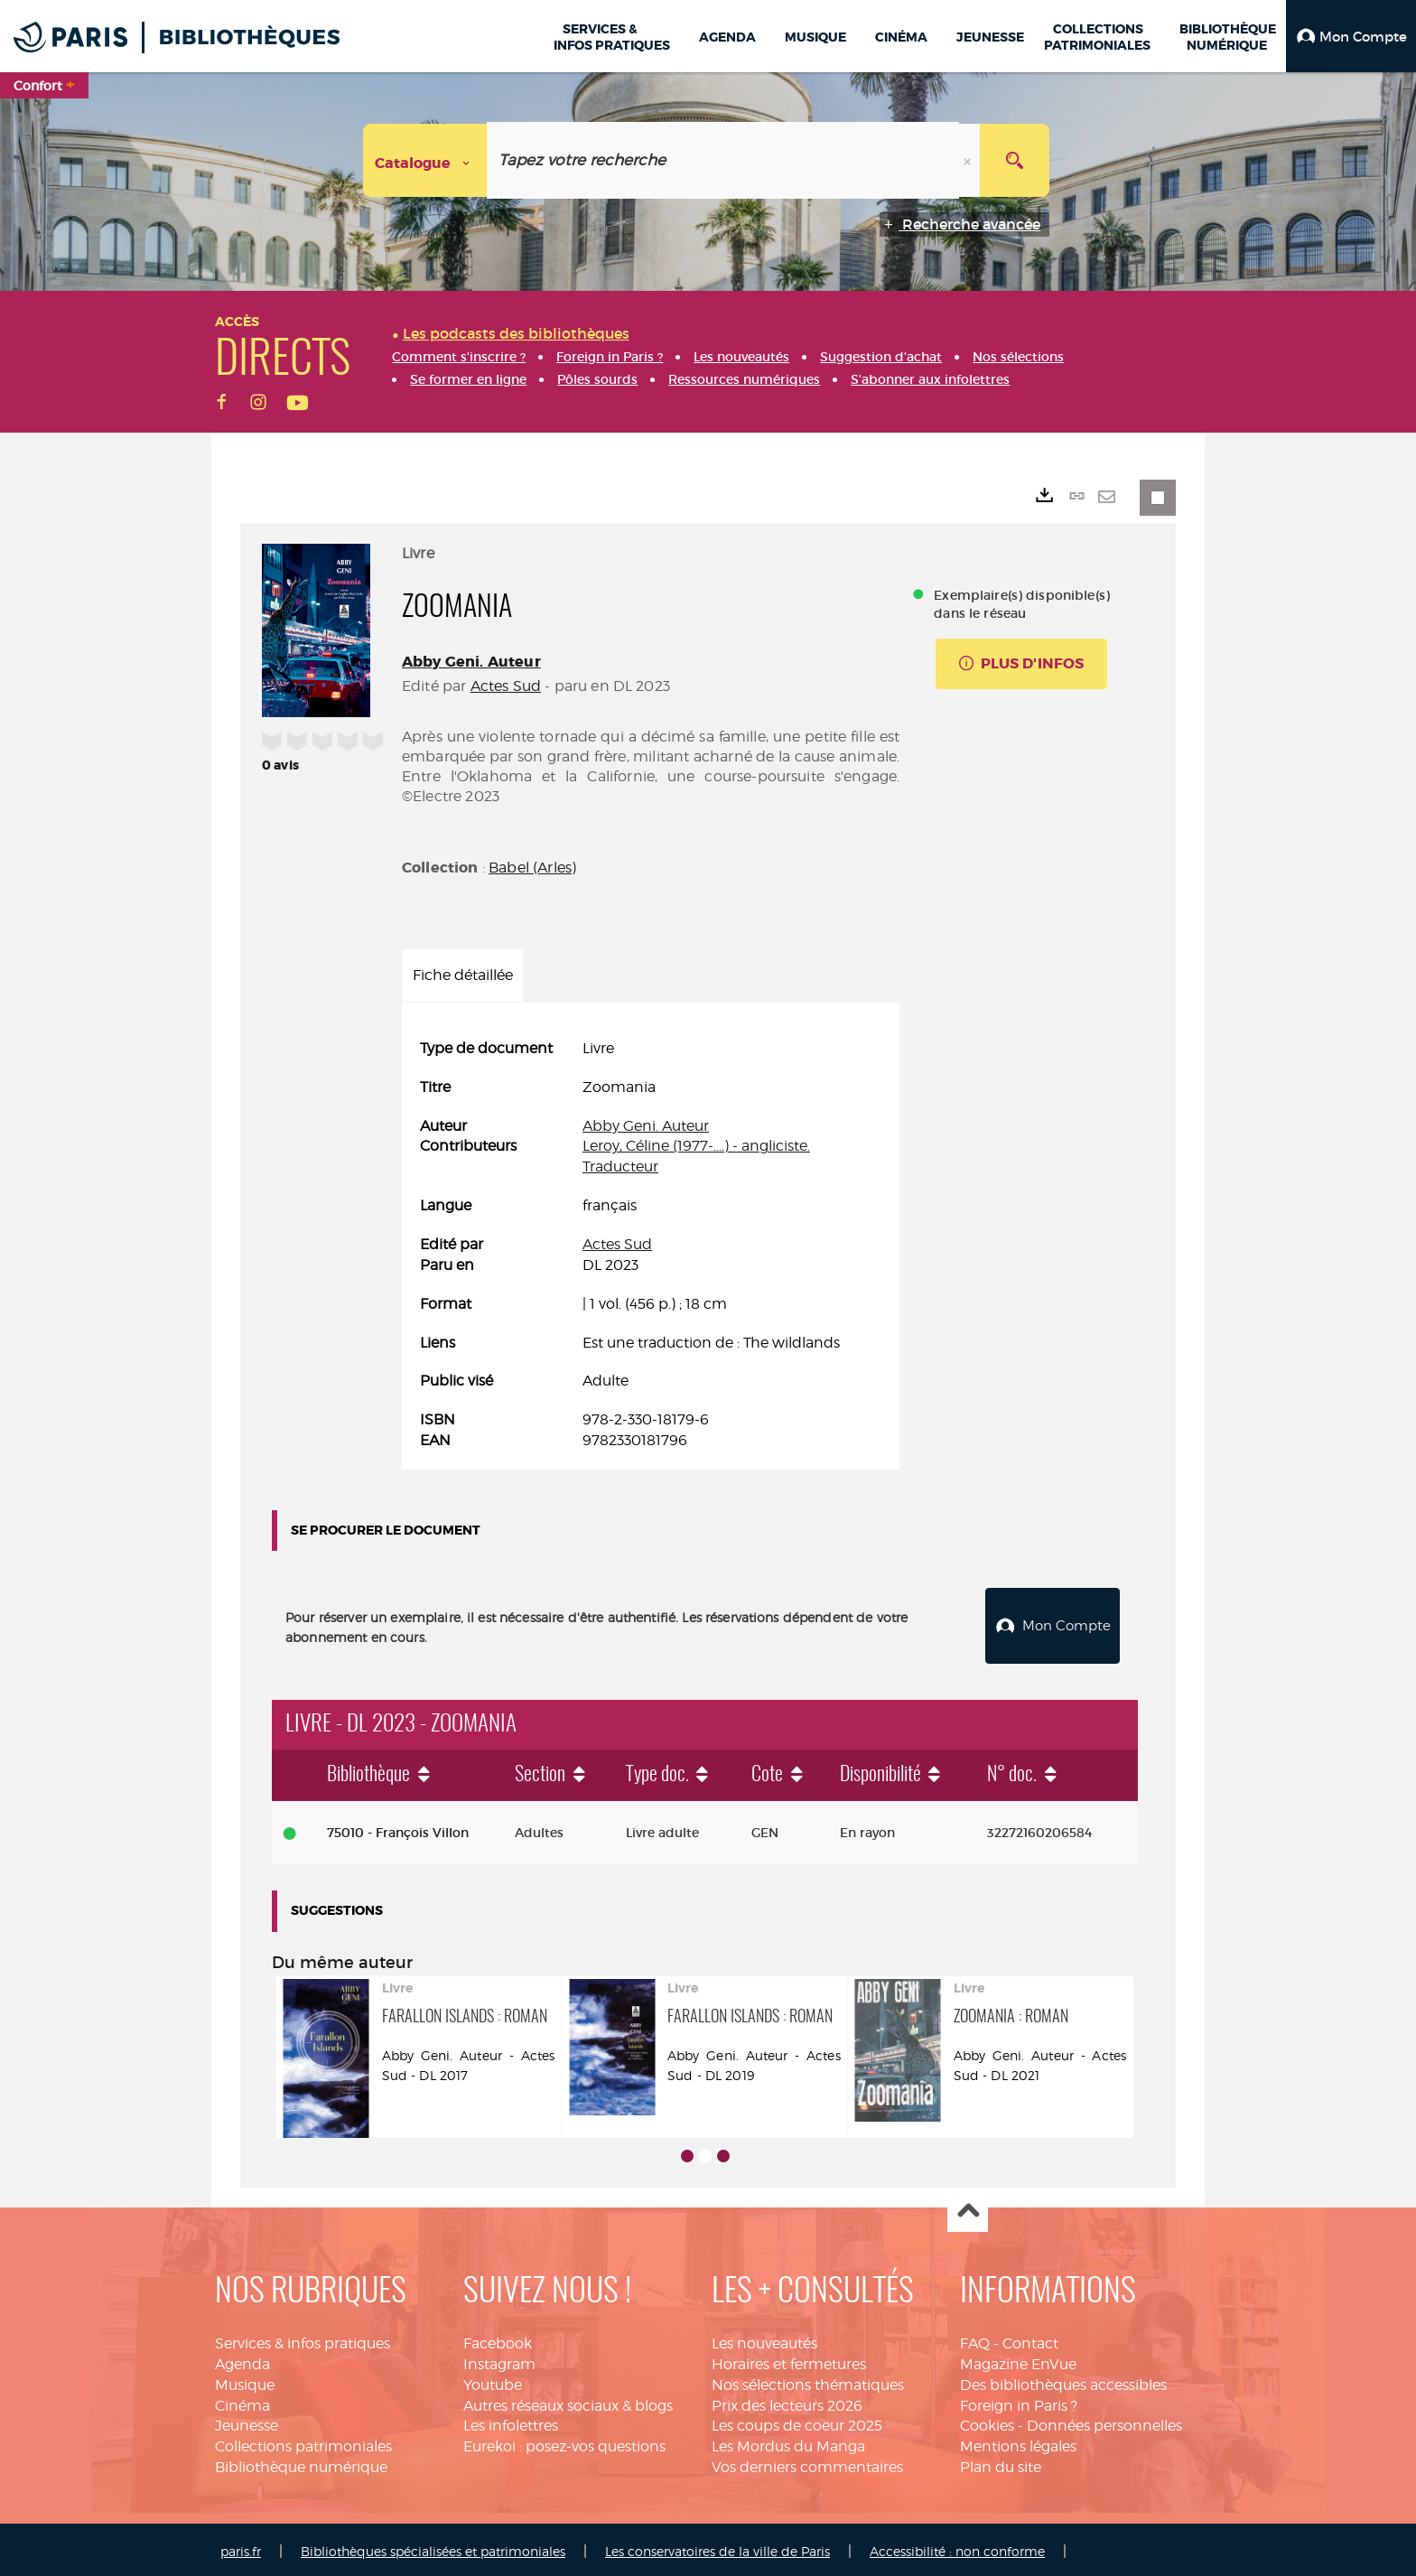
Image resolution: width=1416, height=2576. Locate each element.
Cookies (987, 2421)
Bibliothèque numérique (301, 2462)
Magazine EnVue (1018, 2359)
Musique (245, 2380)
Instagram (499, 2359)
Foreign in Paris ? (1018, 2401)
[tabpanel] (650, 1245)
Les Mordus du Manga (788, 2441)
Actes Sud (505, 686)
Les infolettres (510, 2421)
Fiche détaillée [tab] (463, 975)
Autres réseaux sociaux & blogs (568, 2401)
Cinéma (242, 2401)
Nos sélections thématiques (808, 2380)
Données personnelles (1104, 2421)
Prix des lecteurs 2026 (787, 2401)
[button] (1351, 36)
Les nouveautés (764, 2338)
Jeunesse (246, 2421)
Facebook (497, 2338)
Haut (967, 2208)
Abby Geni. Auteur (471, 661)
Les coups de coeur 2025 (797, 2421)
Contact (1030, 2338)
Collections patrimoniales (303, 2441)
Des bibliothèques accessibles (1063, 2380)
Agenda (242, 2359)
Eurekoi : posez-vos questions (564, 2441)
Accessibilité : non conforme (957, 2546)
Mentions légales (1018, 2441)
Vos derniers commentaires (807, 2462)
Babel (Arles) (532, 867)
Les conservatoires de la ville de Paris (717, 2546)
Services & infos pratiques (302, 2338)
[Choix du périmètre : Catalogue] (425, 160)
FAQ (975, 2338)
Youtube (492, 2380)
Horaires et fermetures (789, 2359)
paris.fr (240, 2546)
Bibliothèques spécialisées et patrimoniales (433, 2546)
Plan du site (1000, 2462)
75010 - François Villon (398, 1828)
